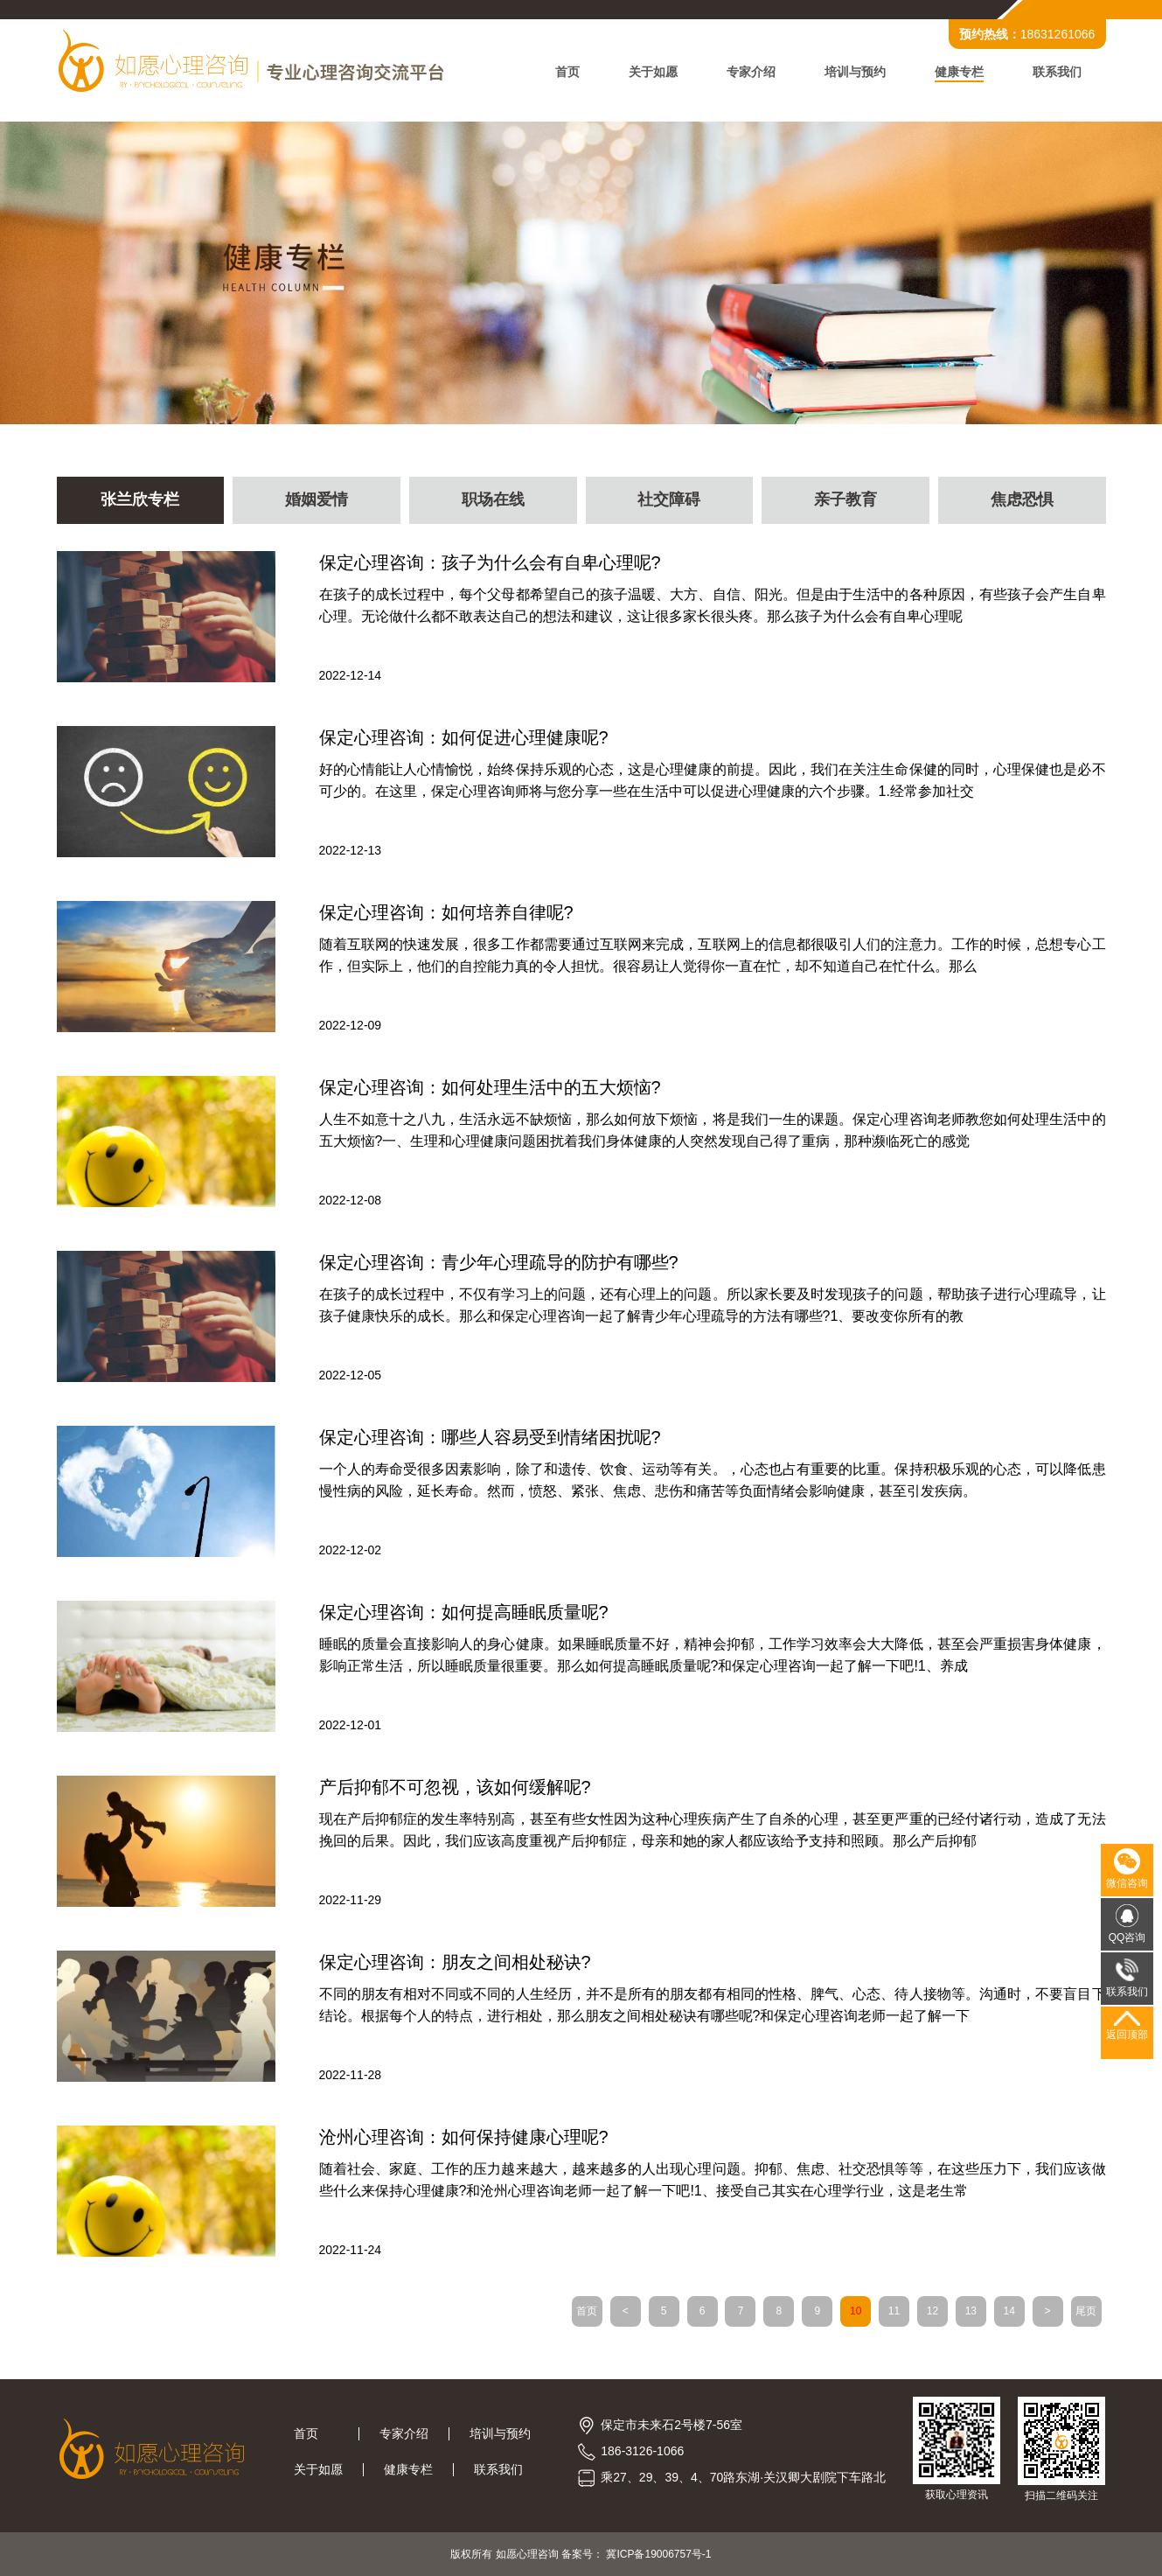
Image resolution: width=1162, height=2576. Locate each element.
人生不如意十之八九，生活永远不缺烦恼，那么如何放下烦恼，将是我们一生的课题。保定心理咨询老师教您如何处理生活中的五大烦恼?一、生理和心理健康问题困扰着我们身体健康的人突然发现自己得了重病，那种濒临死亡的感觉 (712, 1130)
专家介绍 (751, 72)
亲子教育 (845, 500)
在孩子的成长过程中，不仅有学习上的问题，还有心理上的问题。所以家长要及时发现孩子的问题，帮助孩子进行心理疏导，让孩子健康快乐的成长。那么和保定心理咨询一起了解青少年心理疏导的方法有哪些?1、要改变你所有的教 (712, 1305)
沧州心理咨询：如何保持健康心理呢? (464, 2137)
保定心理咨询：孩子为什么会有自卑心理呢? (490, 562)
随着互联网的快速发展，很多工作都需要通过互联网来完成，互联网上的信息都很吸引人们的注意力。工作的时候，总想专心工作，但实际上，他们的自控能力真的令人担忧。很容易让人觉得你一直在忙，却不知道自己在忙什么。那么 (712, 955)
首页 (567, 72)
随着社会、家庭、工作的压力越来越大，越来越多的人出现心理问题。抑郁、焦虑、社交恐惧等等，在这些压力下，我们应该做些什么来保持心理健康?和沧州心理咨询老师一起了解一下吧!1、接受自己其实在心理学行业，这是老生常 (712, 2179)
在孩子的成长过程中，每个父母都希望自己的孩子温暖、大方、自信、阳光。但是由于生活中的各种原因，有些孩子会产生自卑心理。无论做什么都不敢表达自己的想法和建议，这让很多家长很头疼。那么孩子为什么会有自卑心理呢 (712, 605)
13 (971, 2311)
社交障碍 (668, 500)
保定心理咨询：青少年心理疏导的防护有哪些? (498, 1262)
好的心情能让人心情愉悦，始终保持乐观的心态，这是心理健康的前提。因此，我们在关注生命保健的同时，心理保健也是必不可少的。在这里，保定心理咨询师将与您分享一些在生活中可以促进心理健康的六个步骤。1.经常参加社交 (712, 780)
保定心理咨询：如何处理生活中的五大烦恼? (490, 1087)
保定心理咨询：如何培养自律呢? (446, 912)
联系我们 (1057, 72)
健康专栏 (959, 72)
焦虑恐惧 (1022, 500)
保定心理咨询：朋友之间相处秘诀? (455, 1962)
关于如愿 (653, 72)
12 (932, 2311)
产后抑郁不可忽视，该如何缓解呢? (455, 1787)
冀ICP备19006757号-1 (658, 2554)
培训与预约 (855, 72)
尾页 (1085, 2311)
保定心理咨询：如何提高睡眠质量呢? (464, 1612)
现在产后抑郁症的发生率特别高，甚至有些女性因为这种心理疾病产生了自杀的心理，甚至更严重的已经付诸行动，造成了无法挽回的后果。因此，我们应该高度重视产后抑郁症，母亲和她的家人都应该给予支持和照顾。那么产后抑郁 (712, 1830)
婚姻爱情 (316, 500)
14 (1009, 2311)
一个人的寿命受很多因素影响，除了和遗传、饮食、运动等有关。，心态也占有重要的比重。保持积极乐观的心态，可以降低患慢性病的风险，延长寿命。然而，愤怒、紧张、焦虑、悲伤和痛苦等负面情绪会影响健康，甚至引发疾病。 (712, 1480)
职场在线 (493, 500)
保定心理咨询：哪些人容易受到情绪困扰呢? (490, 1437)
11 (894, 2311)
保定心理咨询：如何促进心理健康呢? (464, 737)
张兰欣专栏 (140, 500)
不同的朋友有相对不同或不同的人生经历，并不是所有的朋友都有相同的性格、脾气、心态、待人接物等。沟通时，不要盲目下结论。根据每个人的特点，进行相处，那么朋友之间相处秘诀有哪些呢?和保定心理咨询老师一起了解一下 (712, 2004)
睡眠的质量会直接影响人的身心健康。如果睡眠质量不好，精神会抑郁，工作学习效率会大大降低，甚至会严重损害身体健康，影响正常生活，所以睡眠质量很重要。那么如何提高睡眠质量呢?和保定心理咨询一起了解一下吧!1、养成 (712, 1655)
